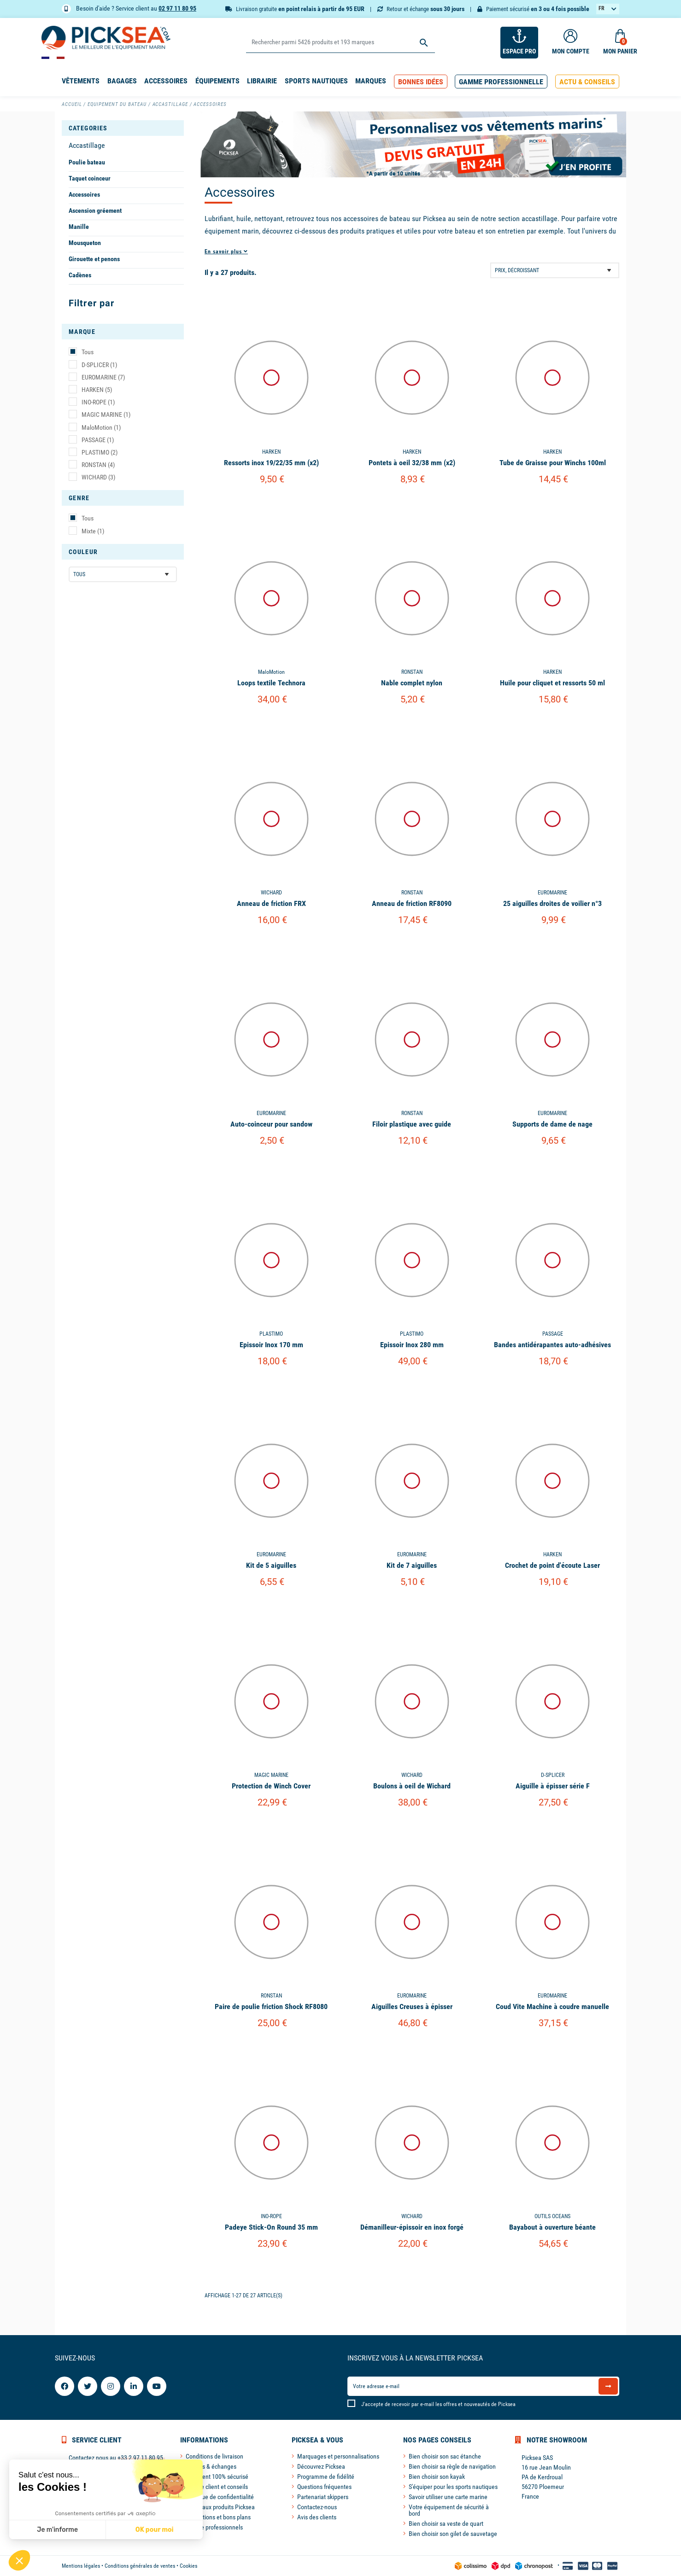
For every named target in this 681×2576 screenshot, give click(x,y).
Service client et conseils (217, 2486)
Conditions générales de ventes (140, 2566)
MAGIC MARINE (106, 414)
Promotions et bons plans (218, 2517)
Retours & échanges (211, 2466)
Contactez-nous (317, 2507)
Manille (79, 226)
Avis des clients (316, 2517)
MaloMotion (101, 427)
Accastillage (87, 145)
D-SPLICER (99, 364)
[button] (420, 82)
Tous (88, 352)
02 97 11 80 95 (177, 8)
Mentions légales (81, 2566)
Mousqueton (85, 242)
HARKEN (97, 389)
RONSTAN (98, 464)
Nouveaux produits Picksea (220, 2507)
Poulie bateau (87, 162)
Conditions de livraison (214, 2456)
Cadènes (80, 275)
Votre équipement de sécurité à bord (449, 2510)
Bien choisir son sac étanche (445, 2456)
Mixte (93, 531)
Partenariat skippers (322, 2497)
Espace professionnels (214, 2527)
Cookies (188, 2566)
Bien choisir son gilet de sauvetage (453, 2533)
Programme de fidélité (325, 2476)
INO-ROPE (98, 402)
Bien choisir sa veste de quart (446, 2523)
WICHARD (98, 477)
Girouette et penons (94, 259)
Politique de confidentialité (220, 2497)
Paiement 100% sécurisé (217, 2476)
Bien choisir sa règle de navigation (452, 2466)
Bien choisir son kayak (437, 2476)
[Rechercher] (340, 42)
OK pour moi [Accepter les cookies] (154, 2530)
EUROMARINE (103, 377)
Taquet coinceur (90, 178)
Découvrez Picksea (321, 2466)
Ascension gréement (95, 210)
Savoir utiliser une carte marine (448, 2497)
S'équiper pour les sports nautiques (453, 2486)
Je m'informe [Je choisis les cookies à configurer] (57, 2530)
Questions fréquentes (324, 2486)
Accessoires (84, 194)
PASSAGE (98, 440)
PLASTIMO (99, 452)
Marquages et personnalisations (338, 2456)
